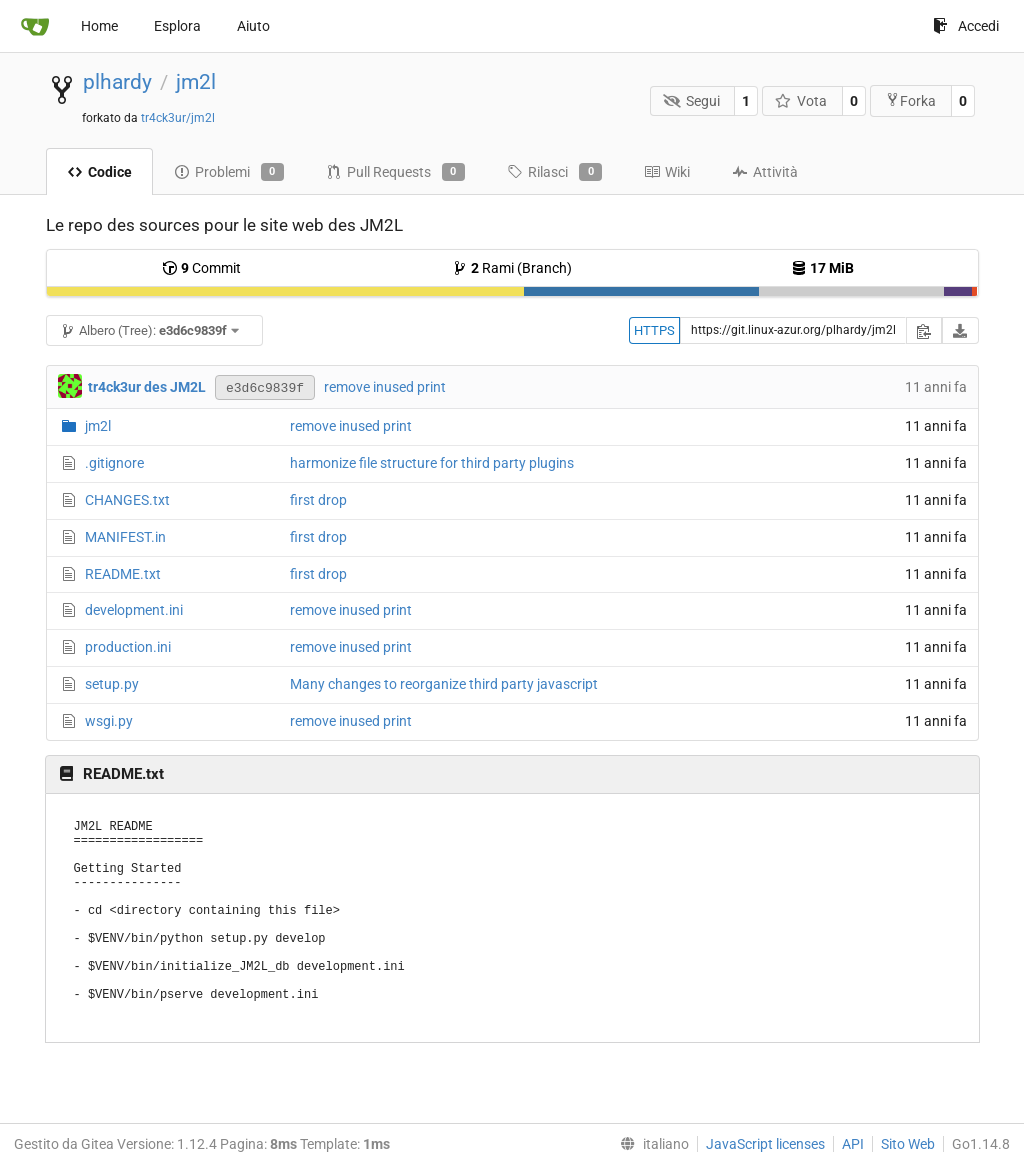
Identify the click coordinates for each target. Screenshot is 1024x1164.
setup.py (112, 684)
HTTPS (654, 330)
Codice (99, 172)
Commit (201, 268)
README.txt (123, 574)
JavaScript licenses (765, 1144)
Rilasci (554, 172)
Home (99, 26)
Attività (765, 172)
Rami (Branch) (512, 268)
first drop (318, 500)
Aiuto (253, 26)
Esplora (177, 26)
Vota (801, 101)
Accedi (966, 26)
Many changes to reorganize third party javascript (444, 684)
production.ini (128, 647)
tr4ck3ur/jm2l (178, 118)
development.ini (134, 610)
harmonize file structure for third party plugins (432, 463)
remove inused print (385, 387)
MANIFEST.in (125, 537)
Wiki (667, 172)
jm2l (196, 82)
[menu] (650, 1144)
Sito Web (908, 1144)
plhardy (117, 82)
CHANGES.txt (127, 500)
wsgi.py (109, 721)
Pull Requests (395, 172)
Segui (691, 101)
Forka (910, 100)
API (853, 1144)
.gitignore (114, 463)
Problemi (229, 172)
